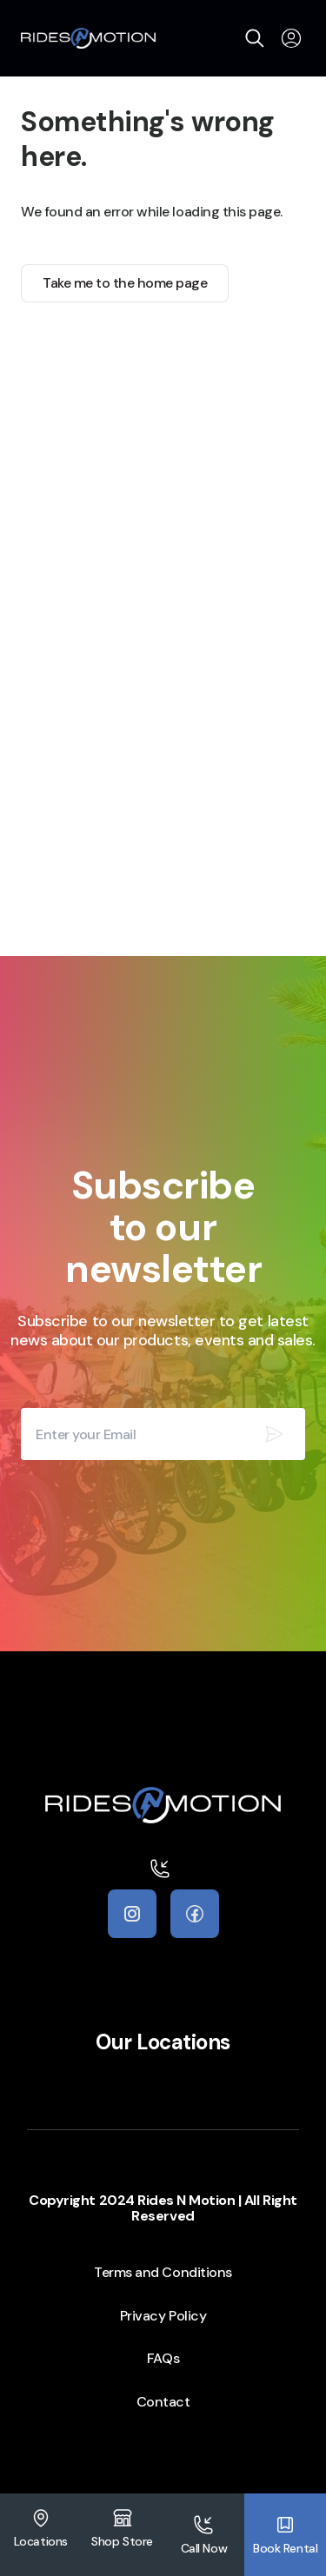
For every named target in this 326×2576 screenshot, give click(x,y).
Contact (163, 2402)
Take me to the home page (125, 283)
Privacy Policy (163, 2316)
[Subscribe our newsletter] (274, 1434)
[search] (254, 38)
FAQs (163, 2358)
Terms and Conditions (162, 2272)
